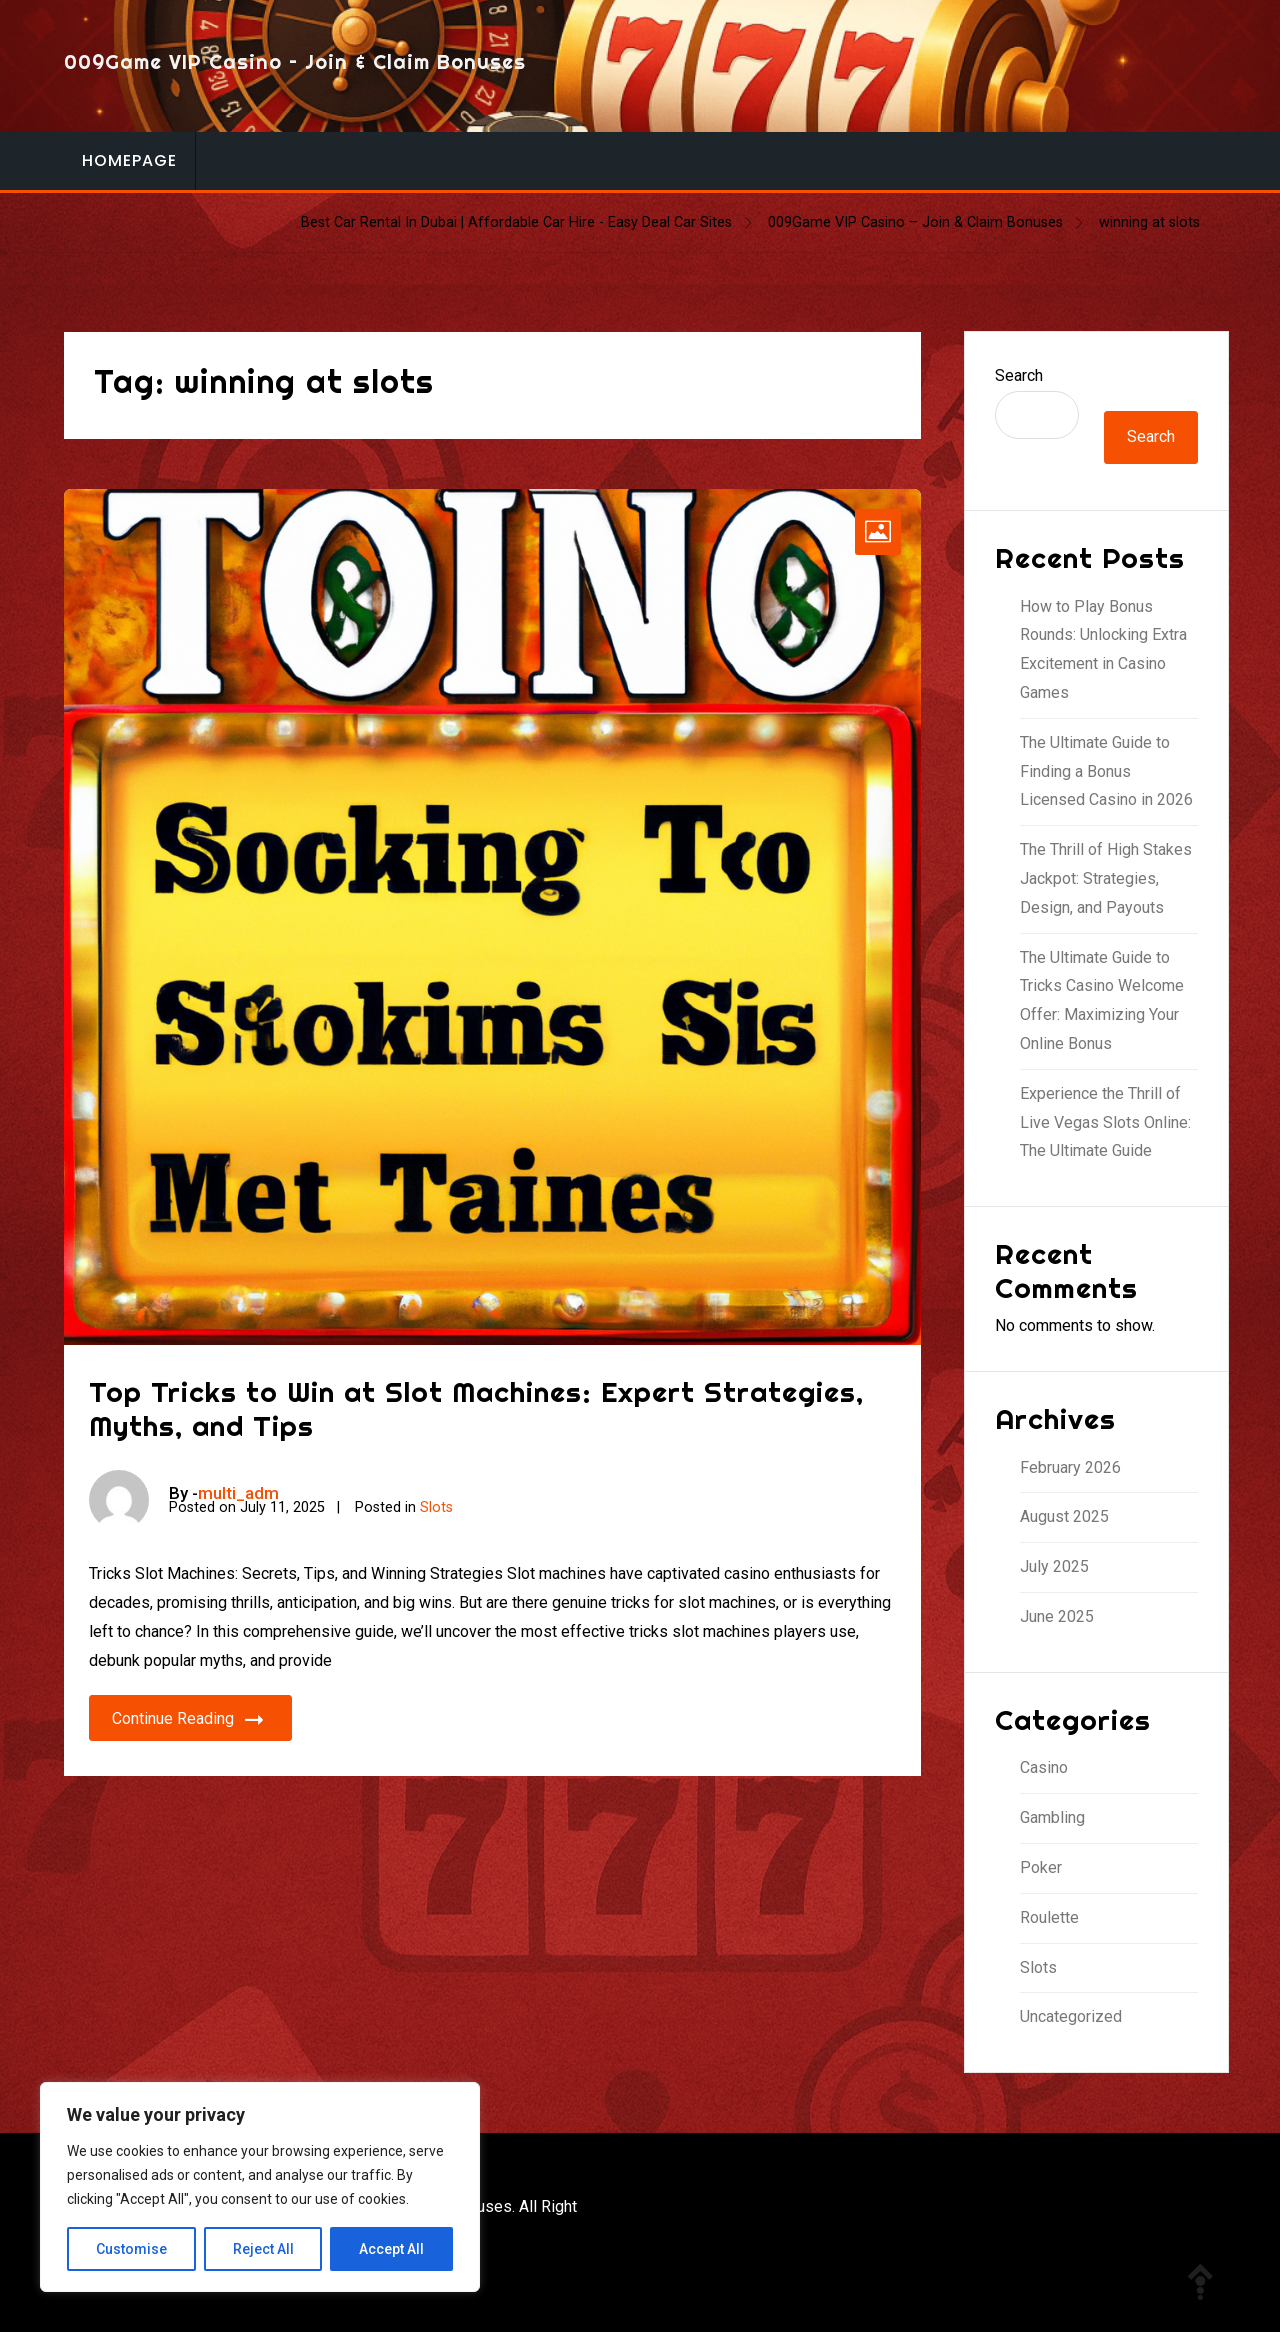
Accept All (391, 2249)
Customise (131, 2249)
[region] (260, 2187)
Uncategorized (1071, 2016)
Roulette (1049, 1917)
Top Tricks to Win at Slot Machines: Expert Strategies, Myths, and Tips (476, 1408)
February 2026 (1070, 1467)
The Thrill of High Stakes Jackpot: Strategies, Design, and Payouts (1106, 878)
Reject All (263, 2249)
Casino (1044, 1767)
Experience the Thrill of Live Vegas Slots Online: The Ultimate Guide (1105, 1122)
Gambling (1052, 1817)
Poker (1041, 1867)
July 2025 (1054, 1566)
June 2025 (1057, 1616)
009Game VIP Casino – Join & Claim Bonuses (295, 61)
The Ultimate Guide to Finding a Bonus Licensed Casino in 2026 (1106, 771)
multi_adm (238, 1493)
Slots (436, 1507)
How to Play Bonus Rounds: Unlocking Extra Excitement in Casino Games (1103, 649)
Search (1019, 375)
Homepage (129, 160)
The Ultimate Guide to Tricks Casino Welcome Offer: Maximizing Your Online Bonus (1102, 1000)
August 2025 (1064, 1516)
